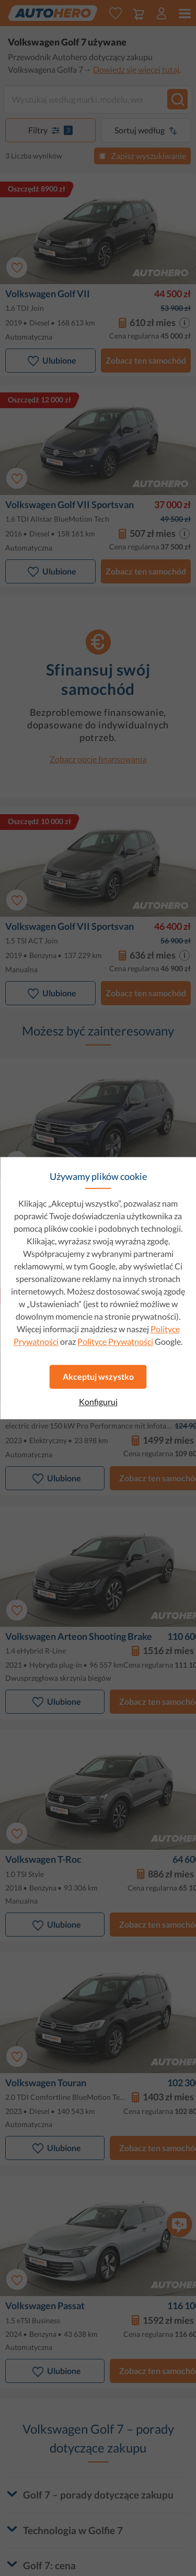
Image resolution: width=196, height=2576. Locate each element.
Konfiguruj (98, 1402)
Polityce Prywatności (115, 1341)
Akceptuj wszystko (98, 1376)
